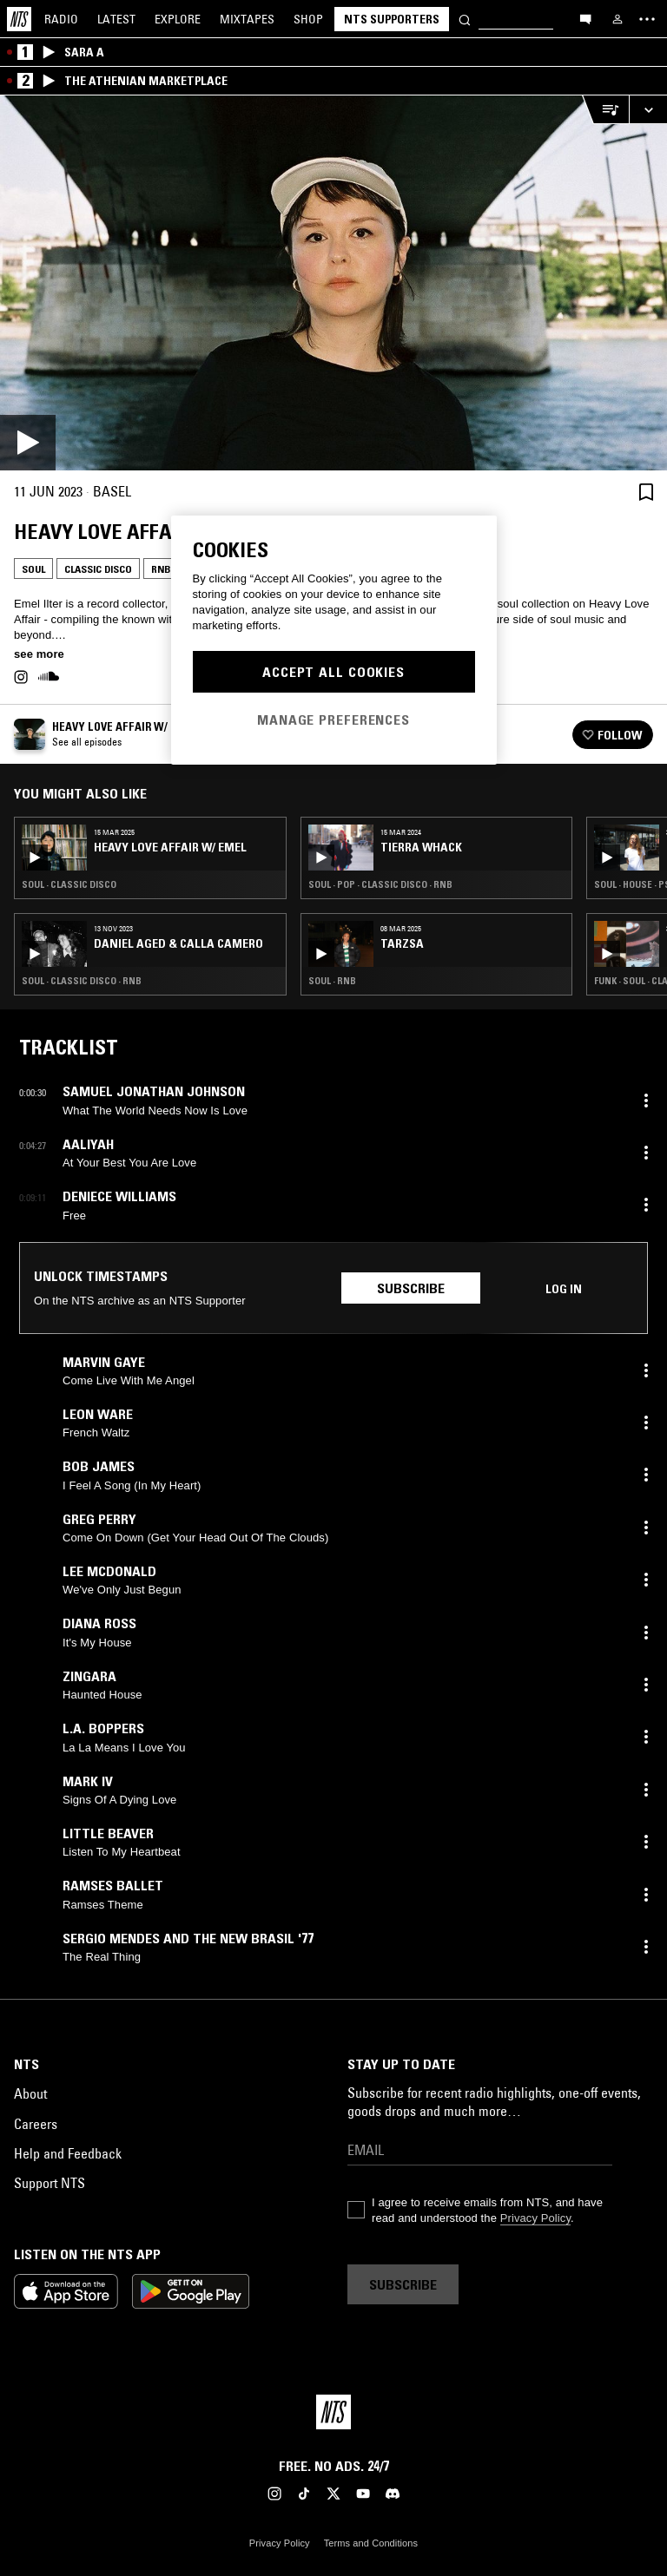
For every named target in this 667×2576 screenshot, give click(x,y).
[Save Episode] (646, 491)
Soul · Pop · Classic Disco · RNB (380, 884)
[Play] (333, 282)
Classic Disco (98, 568)
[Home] (19, 19)
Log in (563, 1289)
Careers (35, 2123)
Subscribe (411, 1288)
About (30, 2093)
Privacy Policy (535, 2217)
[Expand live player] (648, 109)
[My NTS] (617, 19)
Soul (33, 568)
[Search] (465, 19)
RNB (161, 568)
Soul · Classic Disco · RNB (82, 981)
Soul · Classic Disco (69, 884)
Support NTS (49, 2183)
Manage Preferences (333, 719)
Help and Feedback (68, 2153)
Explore (178, 19)
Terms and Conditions (371, 2543)
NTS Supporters (391, 19)
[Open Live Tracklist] (605, 109)
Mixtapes (247, 19)
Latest (116, 19)
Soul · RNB (332, 981)
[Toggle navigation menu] (647, 19)
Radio (61, 19)
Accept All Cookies (333, 671)
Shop (308, 19)
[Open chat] (585, 18)
